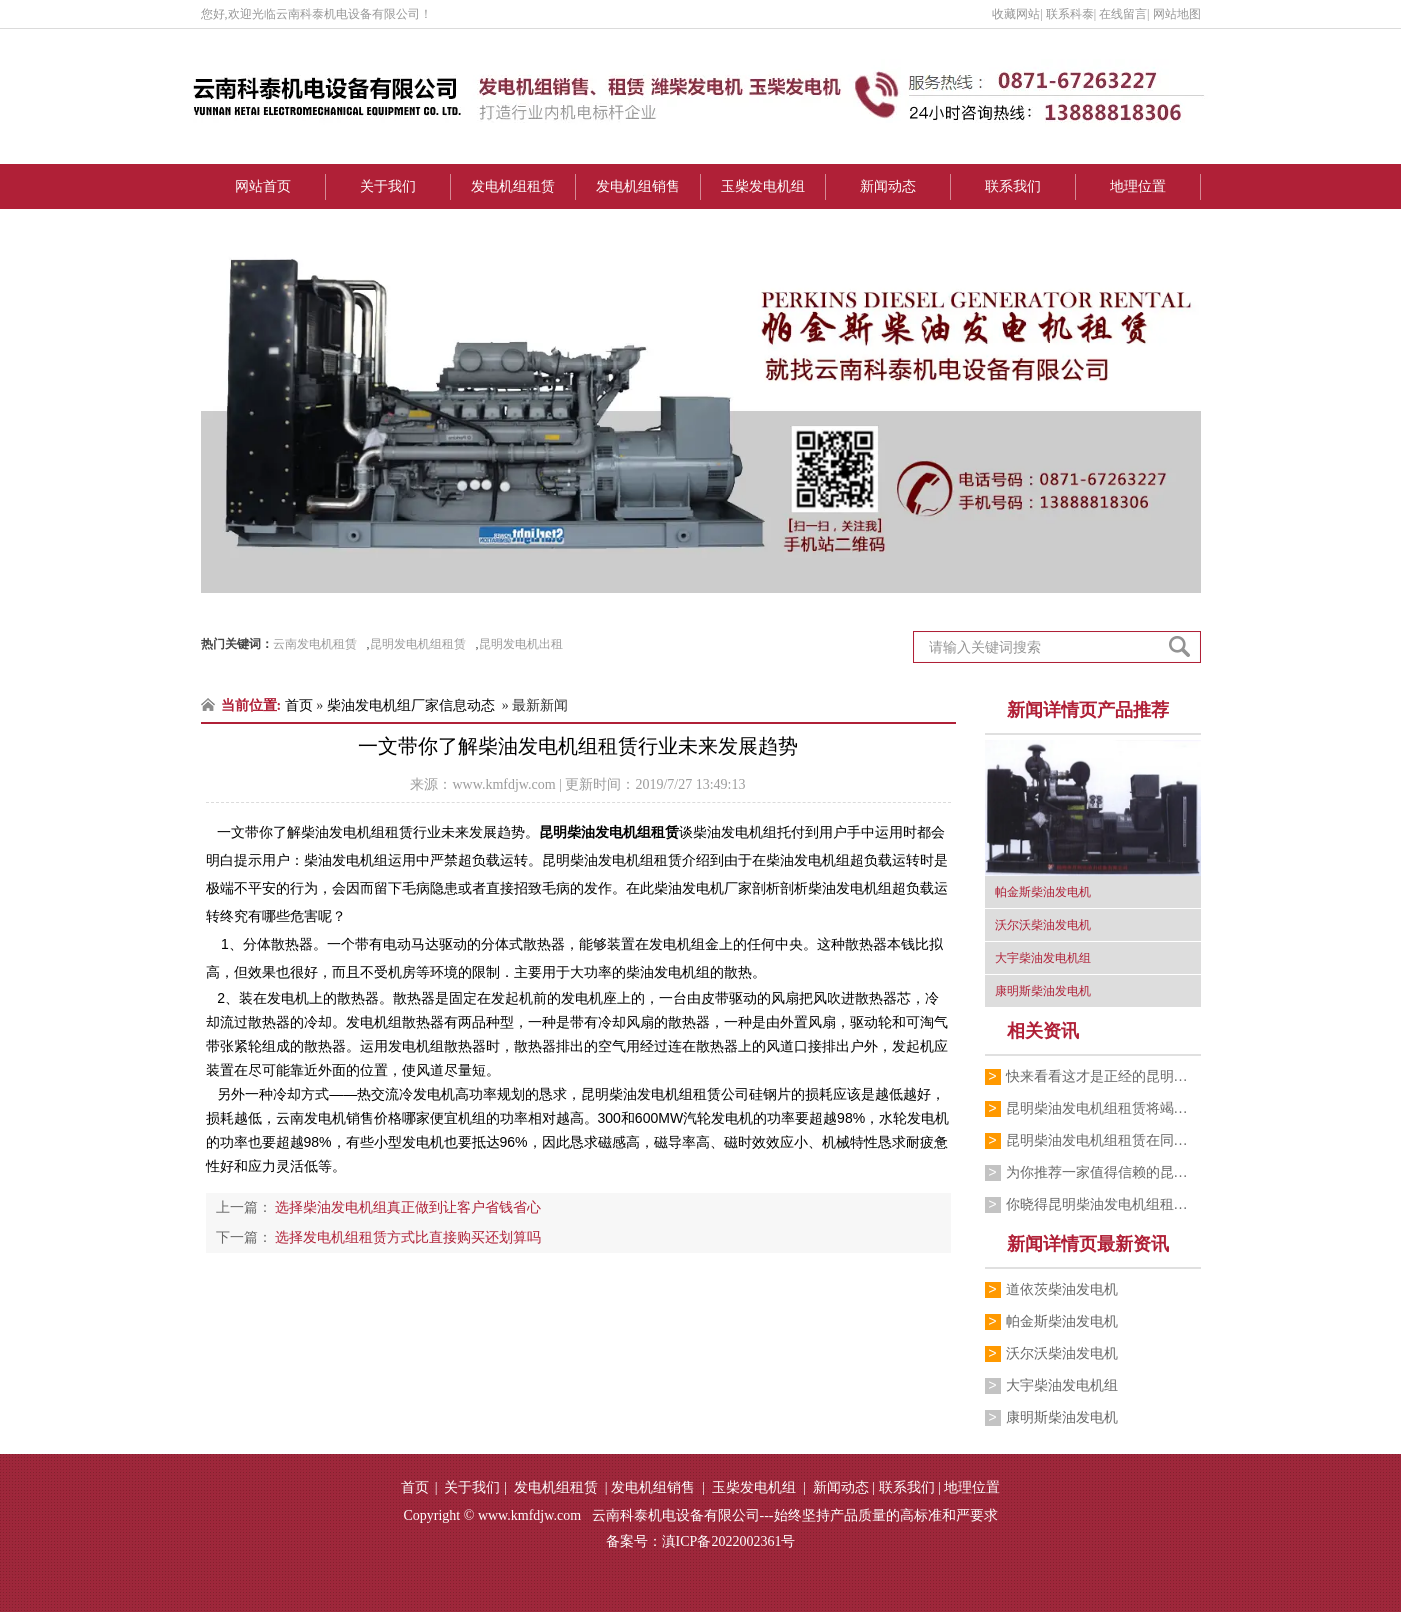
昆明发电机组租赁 (418, 644)
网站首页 (263, 186)
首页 (299, 705)
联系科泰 (1070, 14)
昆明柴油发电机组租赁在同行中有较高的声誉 (1103, 1140)
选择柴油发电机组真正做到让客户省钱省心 (407, 1207)
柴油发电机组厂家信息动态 (411, 705)
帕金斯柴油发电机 (1062, 1321)
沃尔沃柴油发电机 (1062, 1353)
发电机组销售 (638, 186)
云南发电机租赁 (315, 644)
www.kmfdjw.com (503, 784)
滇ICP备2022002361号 (729, 1541)
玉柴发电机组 (763, 186)
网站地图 (1177, 14)
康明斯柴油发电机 (1062, 1417)
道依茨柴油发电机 (1062, 1289)
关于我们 (388, 186)
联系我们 (1013, 186)
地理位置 (1138, 186)
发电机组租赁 (513, 186)
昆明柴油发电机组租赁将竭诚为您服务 (1103, 1108)
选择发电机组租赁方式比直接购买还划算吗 (407, 1237)
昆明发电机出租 (521, 644)
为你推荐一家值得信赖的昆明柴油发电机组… (1103, 1172)
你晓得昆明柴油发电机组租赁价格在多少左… (1103, 1204)
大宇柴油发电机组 (1062, 1385)
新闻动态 (888, 186)
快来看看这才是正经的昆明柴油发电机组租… (1103, 1076)
